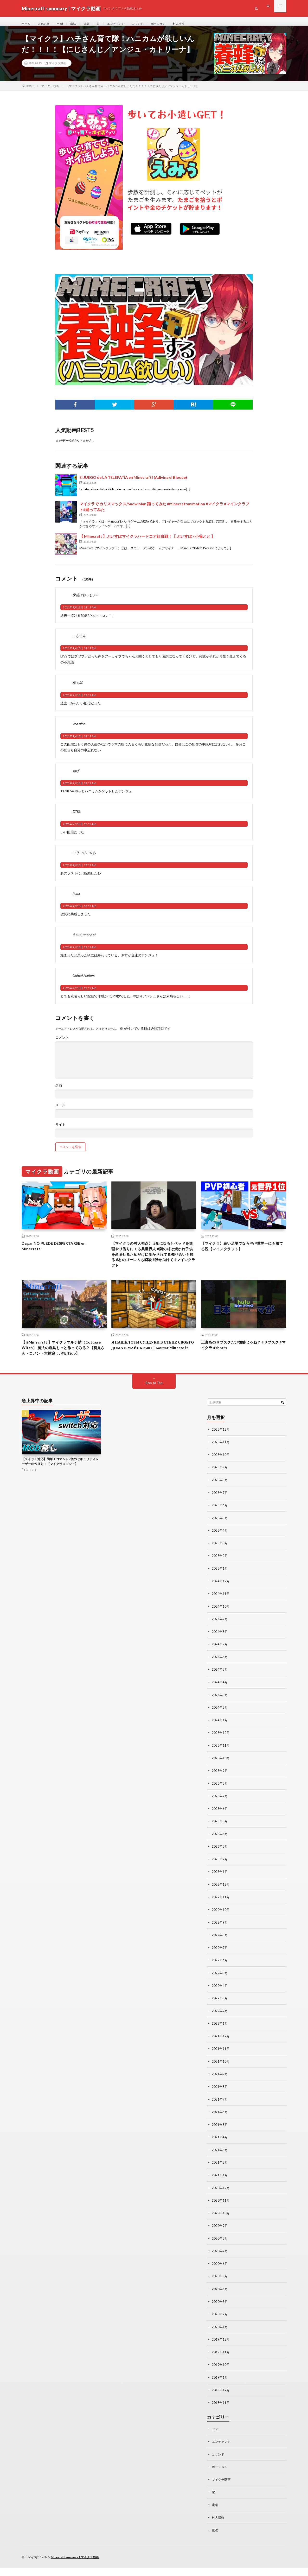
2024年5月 (220, 1687)
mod (63, 24)
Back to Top (154, 1403)
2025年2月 (220, 1574)
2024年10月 (221, 1624)
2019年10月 (221, 2375)
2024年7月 (220, 1662)
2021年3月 (220, 2162)
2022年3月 (220, 2012)
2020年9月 (220, 2237)
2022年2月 (220, 2024)
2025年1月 (220, 1587)
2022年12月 (221, 1899)
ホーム (27, 24)
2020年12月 (221, 2199)
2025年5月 (220, 1537)
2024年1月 (220, 1737)
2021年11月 (221, 2062)
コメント (62, 1043)
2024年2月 (220, 1724)
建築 (91, 24)
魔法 (77, 24)
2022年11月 (221, 1912)
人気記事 (46, 24)
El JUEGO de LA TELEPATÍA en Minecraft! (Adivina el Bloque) (133, 483)
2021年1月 (220, 2187)
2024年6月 (220, 1674)
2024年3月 (220, 1712)
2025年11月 (221, 1462)
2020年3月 (220, 2312)
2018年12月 (221, 2400)
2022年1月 (220, 2037)
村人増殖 (193, 24)
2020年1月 (220, 2337)
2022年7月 (220, 1962)
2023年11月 (221, 1762)
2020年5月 (220, 2287)
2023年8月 (220, 1799)
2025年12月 (221, 1449)
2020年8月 (220, 2250)
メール (60, 1110)
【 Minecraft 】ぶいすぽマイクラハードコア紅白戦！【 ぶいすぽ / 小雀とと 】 (147, 542)
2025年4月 (220, 1549)
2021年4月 (220, 2149)
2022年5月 (220, 1987)
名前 (58, 1091)
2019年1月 (220, 2387)
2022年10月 (221, 1924)
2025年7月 (220, 1512)
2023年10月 (221, 1774)
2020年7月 (220, 2262)
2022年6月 (220, 1974)
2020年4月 (220, 2300)
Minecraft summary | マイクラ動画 (78, 2565)
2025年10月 (221, 1474)
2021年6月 (220, 2124)
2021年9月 (220, 2087)
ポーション (170, 24)
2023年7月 (220, 1812)
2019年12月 (221, 2350)
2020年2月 (220, 2325)
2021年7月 (220, 2112)
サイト (60, 1130)
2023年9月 (220, 1787)
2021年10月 (221, 2074)
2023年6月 (220, 1824)
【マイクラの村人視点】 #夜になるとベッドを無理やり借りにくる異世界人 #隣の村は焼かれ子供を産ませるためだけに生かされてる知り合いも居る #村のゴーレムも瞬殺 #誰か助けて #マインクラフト (153, 1262)
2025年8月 (220, 1499)
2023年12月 (221, 1749)
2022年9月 (220, 1937)
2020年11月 (221, 2212)
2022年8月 (220, 1949)
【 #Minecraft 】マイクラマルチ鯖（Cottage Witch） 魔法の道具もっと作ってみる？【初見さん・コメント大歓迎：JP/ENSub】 (64, 1363)
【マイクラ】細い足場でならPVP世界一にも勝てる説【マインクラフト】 (243, 1253)
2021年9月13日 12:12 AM (79, 613)
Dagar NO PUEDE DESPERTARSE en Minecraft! (58, 1253)
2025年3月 (220, 1562)
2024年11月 (221, 1612)
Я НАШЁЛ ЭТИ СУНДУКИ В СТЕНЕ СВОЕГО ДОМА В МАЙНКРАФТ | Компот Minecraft (149, 1360)
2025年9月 (220, 1487)
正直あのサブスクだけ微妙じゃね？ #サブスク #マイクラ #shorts (243, 1357)
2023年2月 (220, 1874)
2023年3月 (220, 1862)
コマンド (147, 24)
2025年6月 (220, 1524)
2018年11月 (221, 2412)
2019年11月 (221, 2362)
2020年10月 (221, 2224)
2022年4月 (220, 1999)
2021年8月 (220, 2099)
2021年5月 (220, 2137)
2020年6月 (220, 2275)
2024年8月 (220, 1649)
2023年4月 (220, 1849)
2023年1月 (220, 1887)
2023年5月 (220, 1837)
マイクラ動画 (57, 68)
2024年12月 (221, 1599)
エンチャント (123, 24)
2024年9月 (220, 1637)
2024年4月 (220, 1699)
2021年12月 (221, 2049)
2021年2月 (220, 2174)
